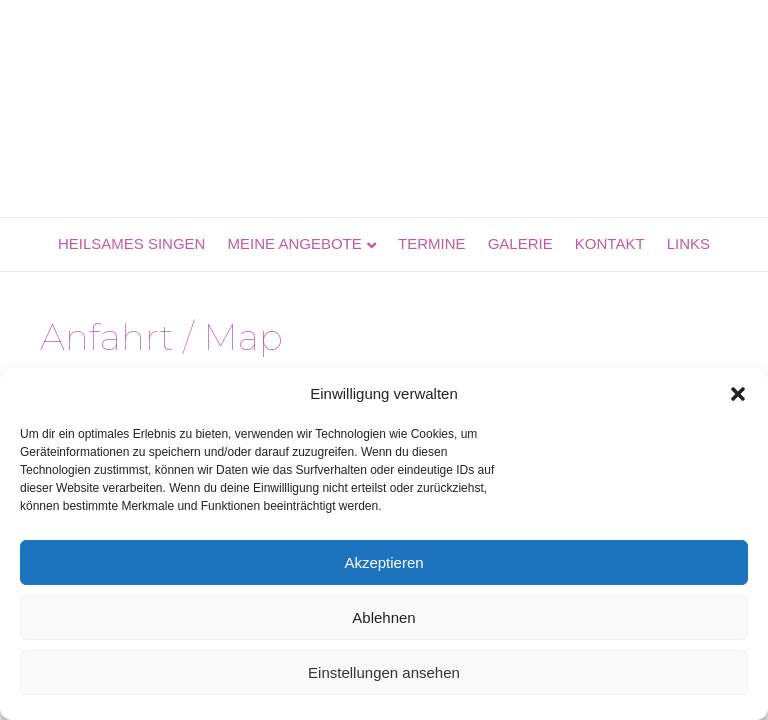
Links (688, 243)
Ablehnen (383, 617)
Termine (432, 243)
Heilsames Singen (132, 243)
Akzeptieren (383, 562)
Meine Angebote (295, 243)
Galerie (520, 243)
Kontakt (610, 243)
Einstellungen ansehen (384, 672)
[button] (738, 394)
